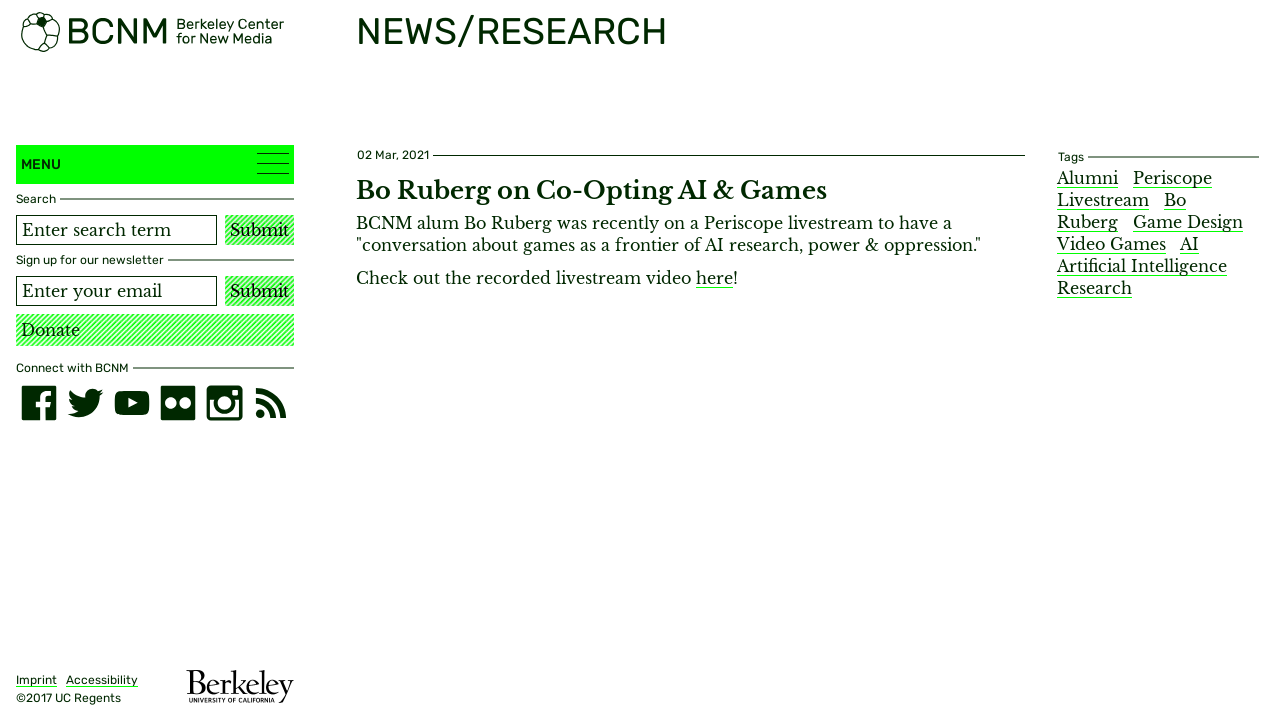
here (714, 278)
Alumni (1087, 178)
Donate (50, 330)
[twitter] (85, 403)
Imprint (36, 680)
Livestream (1103, 200)
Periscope (1172, 178)
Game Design (1188, 222)
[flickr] (178, 403)
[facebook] (39, 403)
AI (1189, 244)
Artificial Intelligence (1142, 266)
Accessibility (102, 680)
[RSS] (271, 403)
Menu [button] (155, 163)
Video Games (1111, 244)
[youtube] (132, 403)
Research (1094, 288)
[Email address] (116, 291)
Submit (259, 230)
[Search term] (116, 230)
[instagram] (224, 403)
